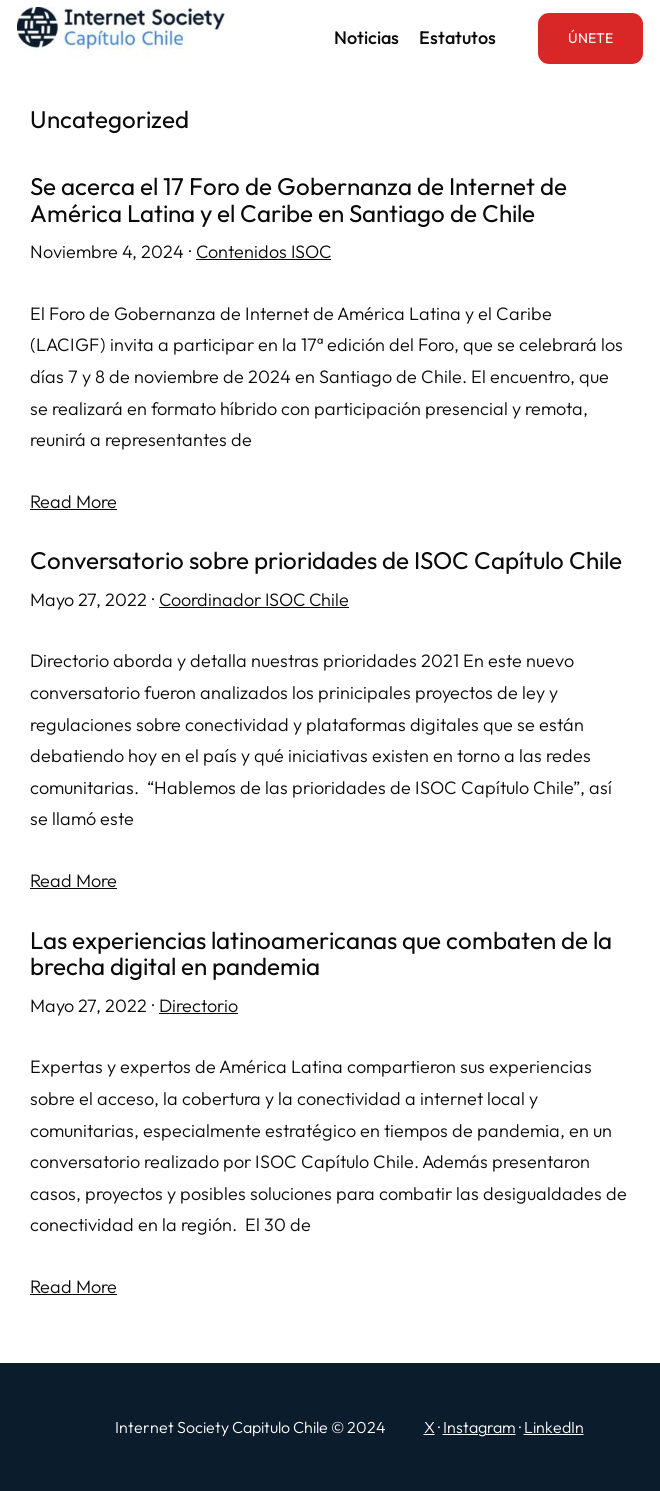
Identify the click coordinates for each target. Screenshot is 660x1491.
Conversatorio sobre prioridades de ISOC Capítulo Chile (326, 560)
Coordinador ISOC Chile (254, 599)
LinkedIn (554, 1427)
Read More (73, 501)
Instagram (479, 1427)
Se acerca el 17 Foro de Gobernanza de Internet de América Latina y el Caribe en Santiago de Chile (298, 199)
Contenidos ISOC (263, 251)
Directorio (198, 1005)
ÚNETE (590, 38)
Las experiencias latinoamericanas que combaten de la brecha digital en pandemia (321, 953)
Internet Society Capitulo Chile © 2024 (250, 1427)
